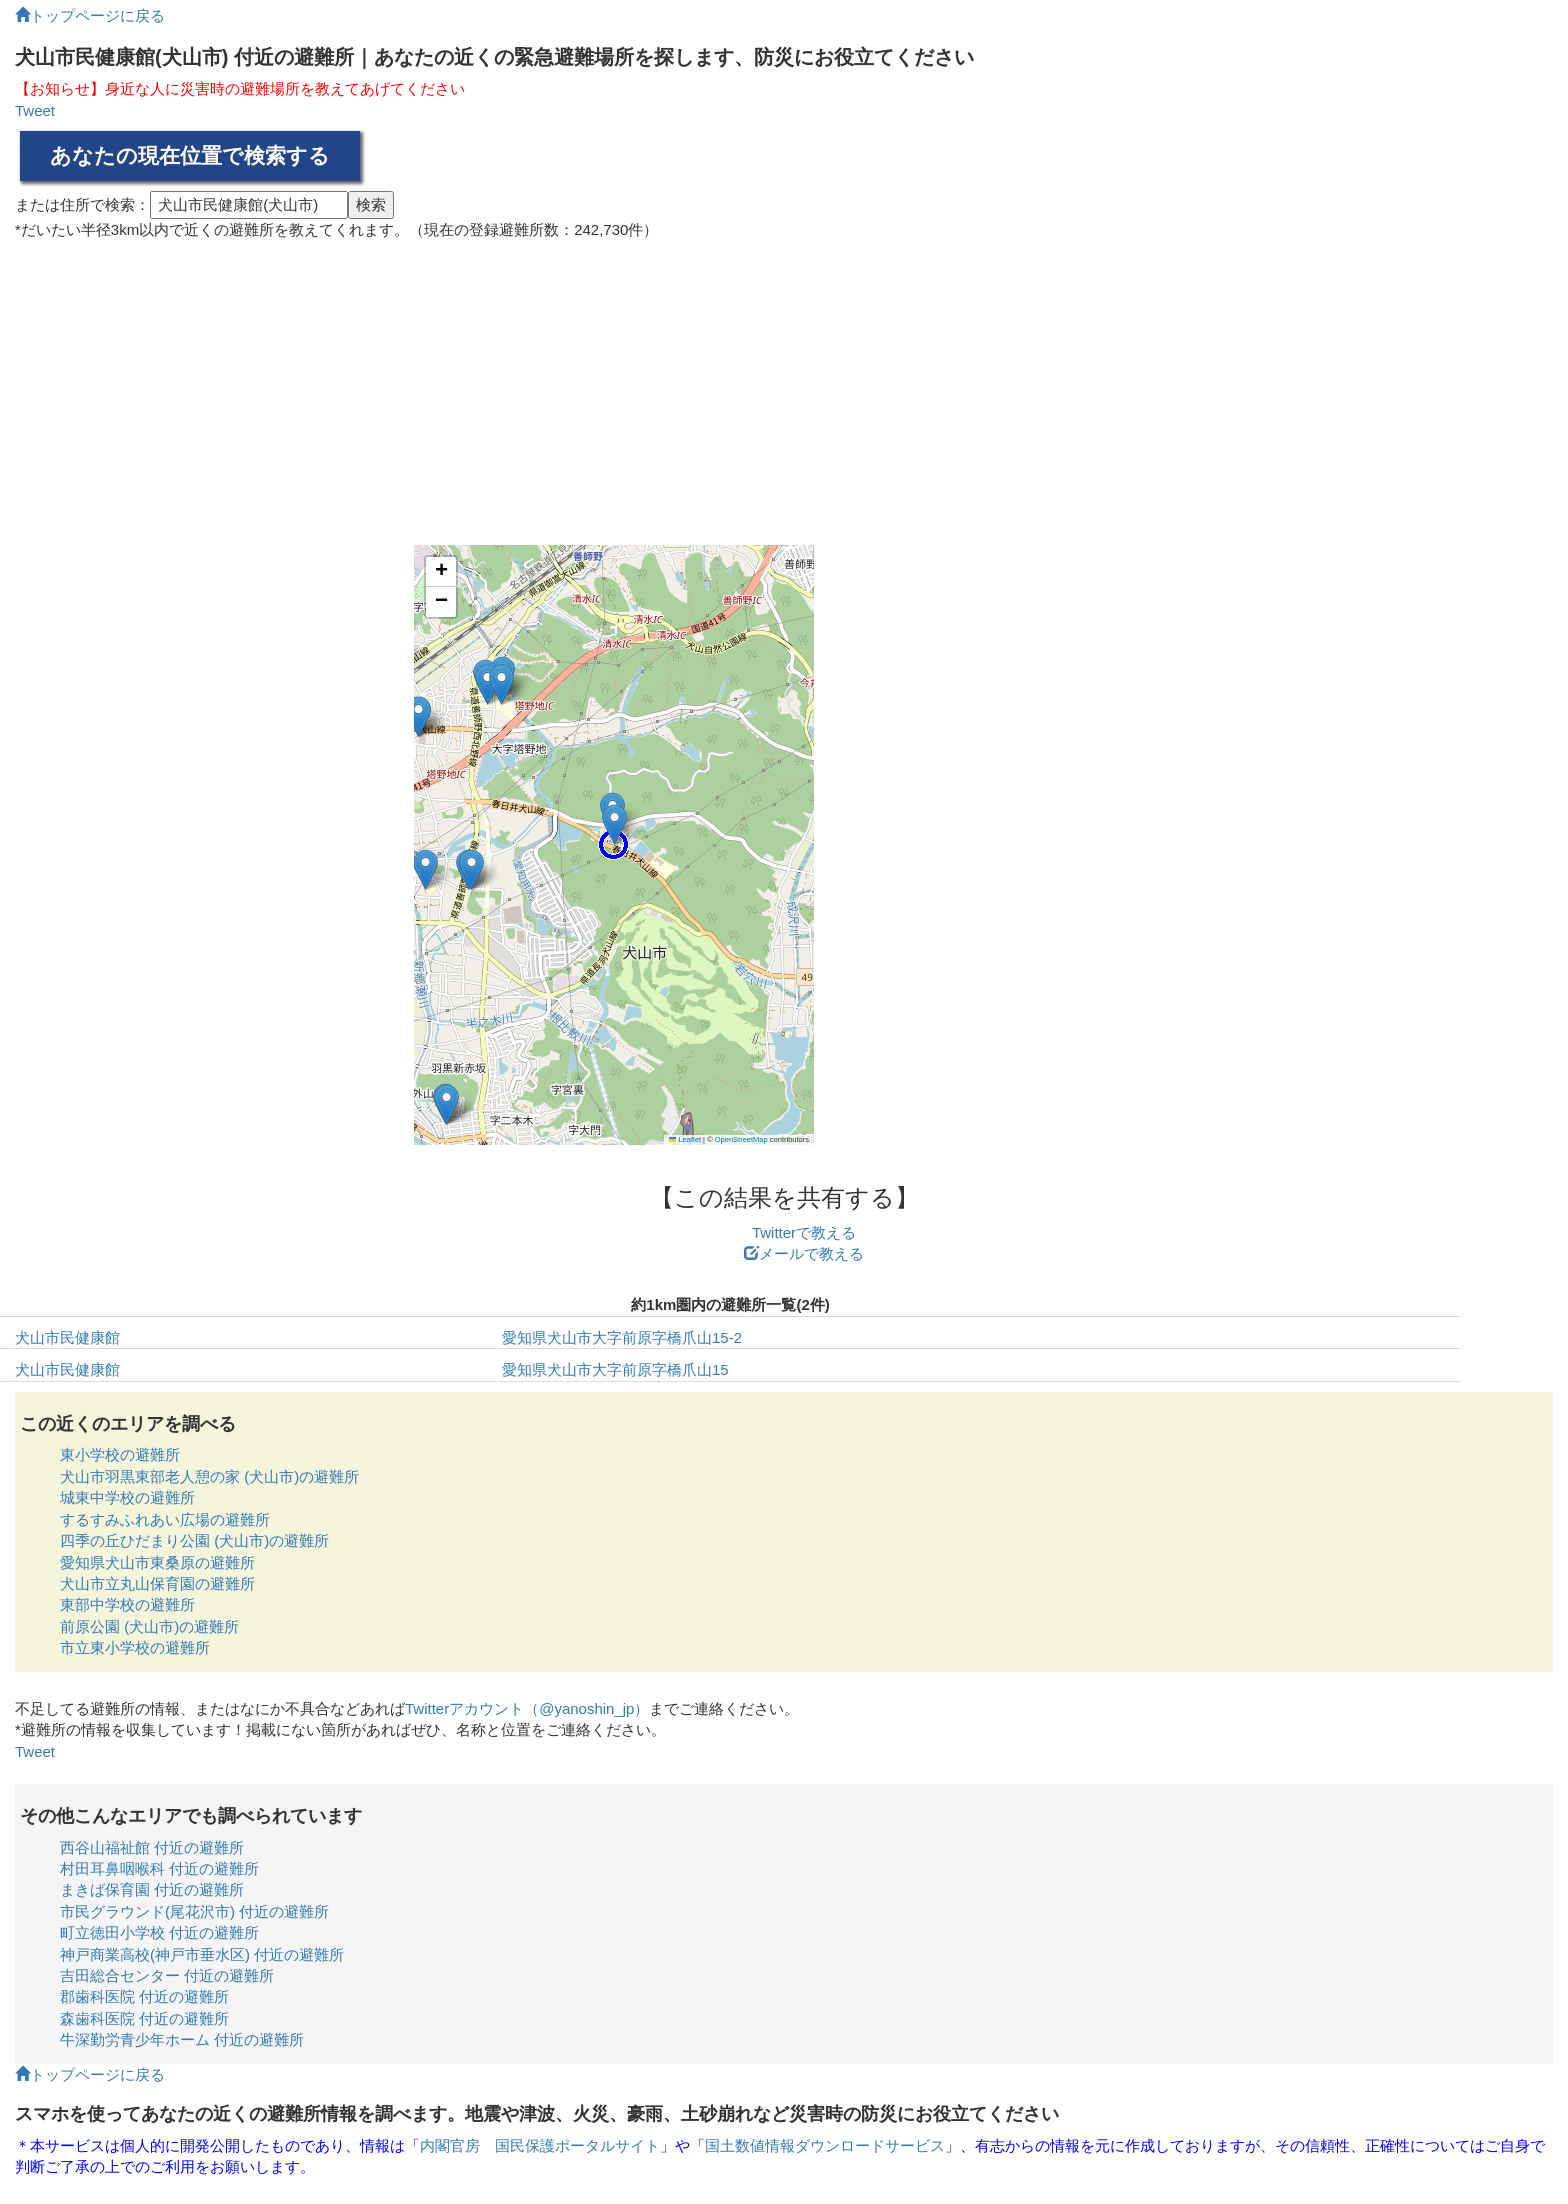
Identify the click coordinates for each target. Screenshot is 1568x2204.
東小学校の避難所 (120, 1454)
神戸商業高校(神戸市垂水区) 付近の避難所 (202, 1954)
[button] (418, 716)
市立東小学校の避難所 (135, 1647)
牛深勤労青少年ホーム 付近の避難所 (182, 2039)
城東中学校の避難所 (127, 1497)
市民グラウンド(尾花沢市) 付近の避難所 (194, 1911)
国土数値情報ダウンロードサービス (825, 2145)
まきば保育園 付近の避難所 (152, 1889)
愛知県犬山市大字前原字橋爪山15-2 (622, 1337)
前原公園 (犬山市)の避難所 (149, 1626)
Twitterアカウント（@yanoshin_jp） (527, 1708)
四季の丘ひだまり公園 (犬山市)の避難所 (194, 1540)
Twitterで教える (804, 1232)
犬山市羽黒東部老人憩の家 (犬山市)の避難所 (209, 1476)
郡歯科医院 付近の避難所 (144, 1996)
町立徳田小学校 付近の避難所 (159, 1932)
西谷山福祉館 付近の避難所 (152, 1847)
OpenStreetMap (741, 1139)
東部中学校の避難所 (127, 1604)
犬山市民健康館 (67, 1337)
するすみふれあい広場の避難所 (165, 1519)
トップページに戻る (90, 15)
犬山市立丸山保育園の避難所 (157, 1583)
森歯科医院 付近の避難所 (144, 2018)
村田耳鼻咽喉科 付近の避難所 (159, 1868)
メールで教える (804, 1253)
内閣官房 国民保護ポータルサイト (540, 2145)
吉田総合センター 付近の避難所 (167, 1975)
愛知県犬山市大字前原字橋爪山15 (615, 1369)
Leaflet (685, 1139)
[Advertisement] (784, 385)
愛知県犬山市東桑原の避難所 (157, 1562)
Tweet (35, 110)
